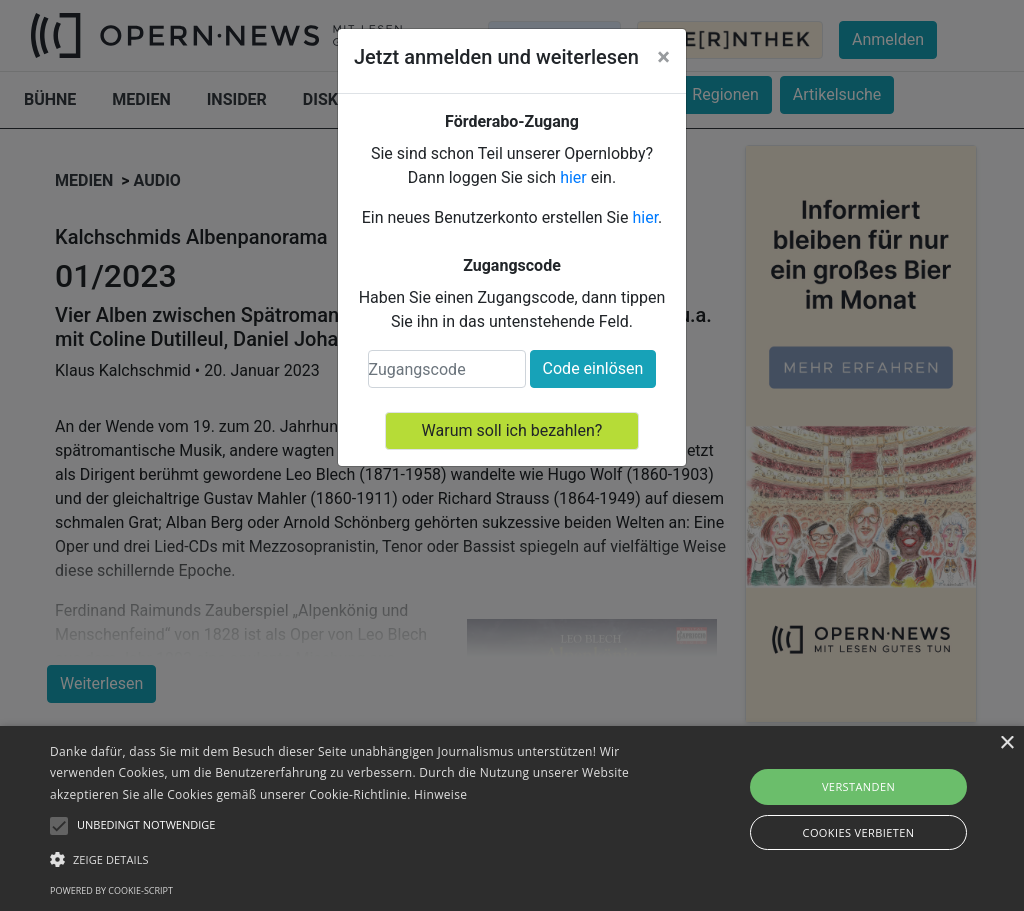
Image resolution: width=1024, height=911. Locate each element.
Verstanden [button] (858, 786)
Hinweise (440, 794)
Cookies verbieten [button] (859, 832)
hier (573, 177)
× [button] (1006, 743)
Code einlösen (593, 368)
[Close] (663, 57)
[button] (350, 859)
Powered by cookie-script (111, 890)
